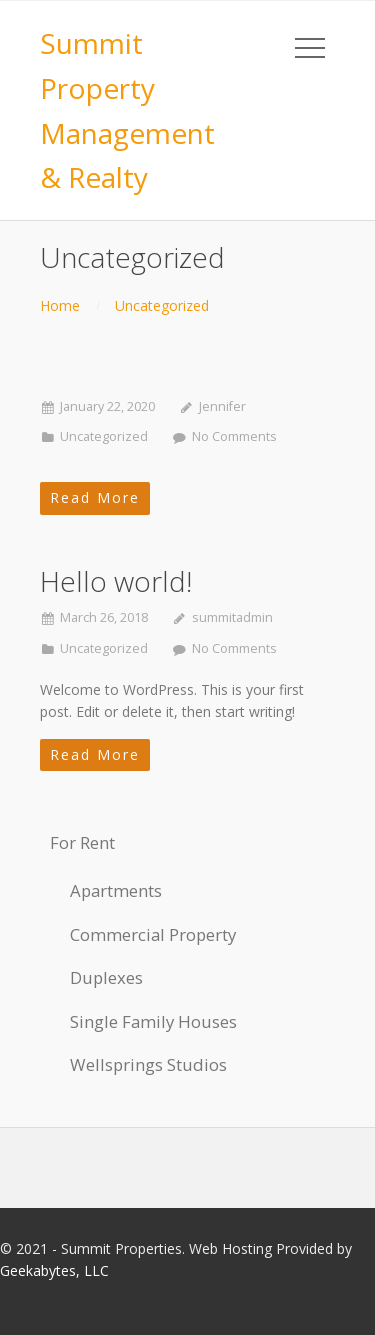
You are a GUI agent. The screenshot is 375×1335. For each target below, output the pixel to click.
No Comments (234, 436)
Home (60, 305)
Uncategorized (162, 305)
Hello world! (116, 581)
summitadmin (232, 617)
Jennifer (222, 406)
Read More (95, 497)
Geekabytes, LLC (54, 1270)
